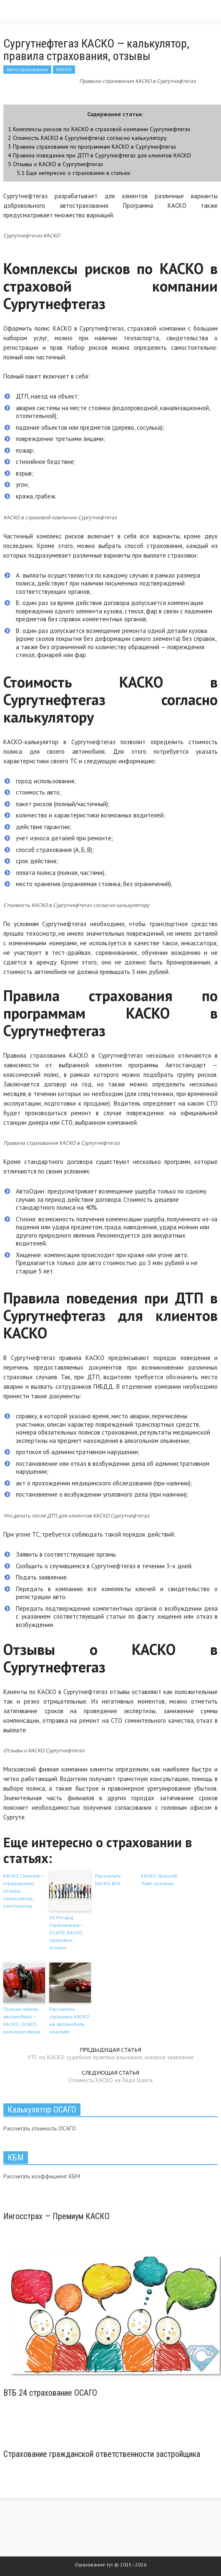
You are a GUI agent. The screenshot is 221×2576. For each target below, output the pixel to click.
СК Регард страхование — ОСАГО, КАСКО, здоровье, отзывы (66, 1932)
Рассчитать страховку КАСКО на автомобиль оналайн (69, 2020)
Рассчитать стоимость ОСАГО (39, 2128)
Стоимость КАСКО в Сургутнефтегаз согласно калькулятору (87, 138)
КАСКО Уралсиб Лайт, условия (159, 1879)
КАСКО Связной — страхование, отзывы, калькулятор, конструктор (23, 1891)
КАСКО (64, 69)
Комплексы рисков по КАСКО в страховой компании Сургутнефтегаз (99, 129)
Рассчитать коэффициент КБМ (41, 2176)
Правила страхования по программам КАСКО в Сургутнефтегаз (92, 146)
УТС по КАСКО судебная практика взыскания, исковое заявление (111, 2057)
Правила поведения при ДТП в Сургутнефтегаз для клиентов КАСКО (99, 155)
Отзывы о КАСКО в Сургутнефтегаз (55, 164)
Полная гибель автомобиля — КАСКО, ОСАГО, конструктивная (21, 2020)
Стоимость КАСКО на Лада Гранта (110, 2080)
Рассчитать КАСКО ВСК (108, 1879)
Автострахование (27, 69)
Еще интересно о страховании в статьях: (74, 173)
